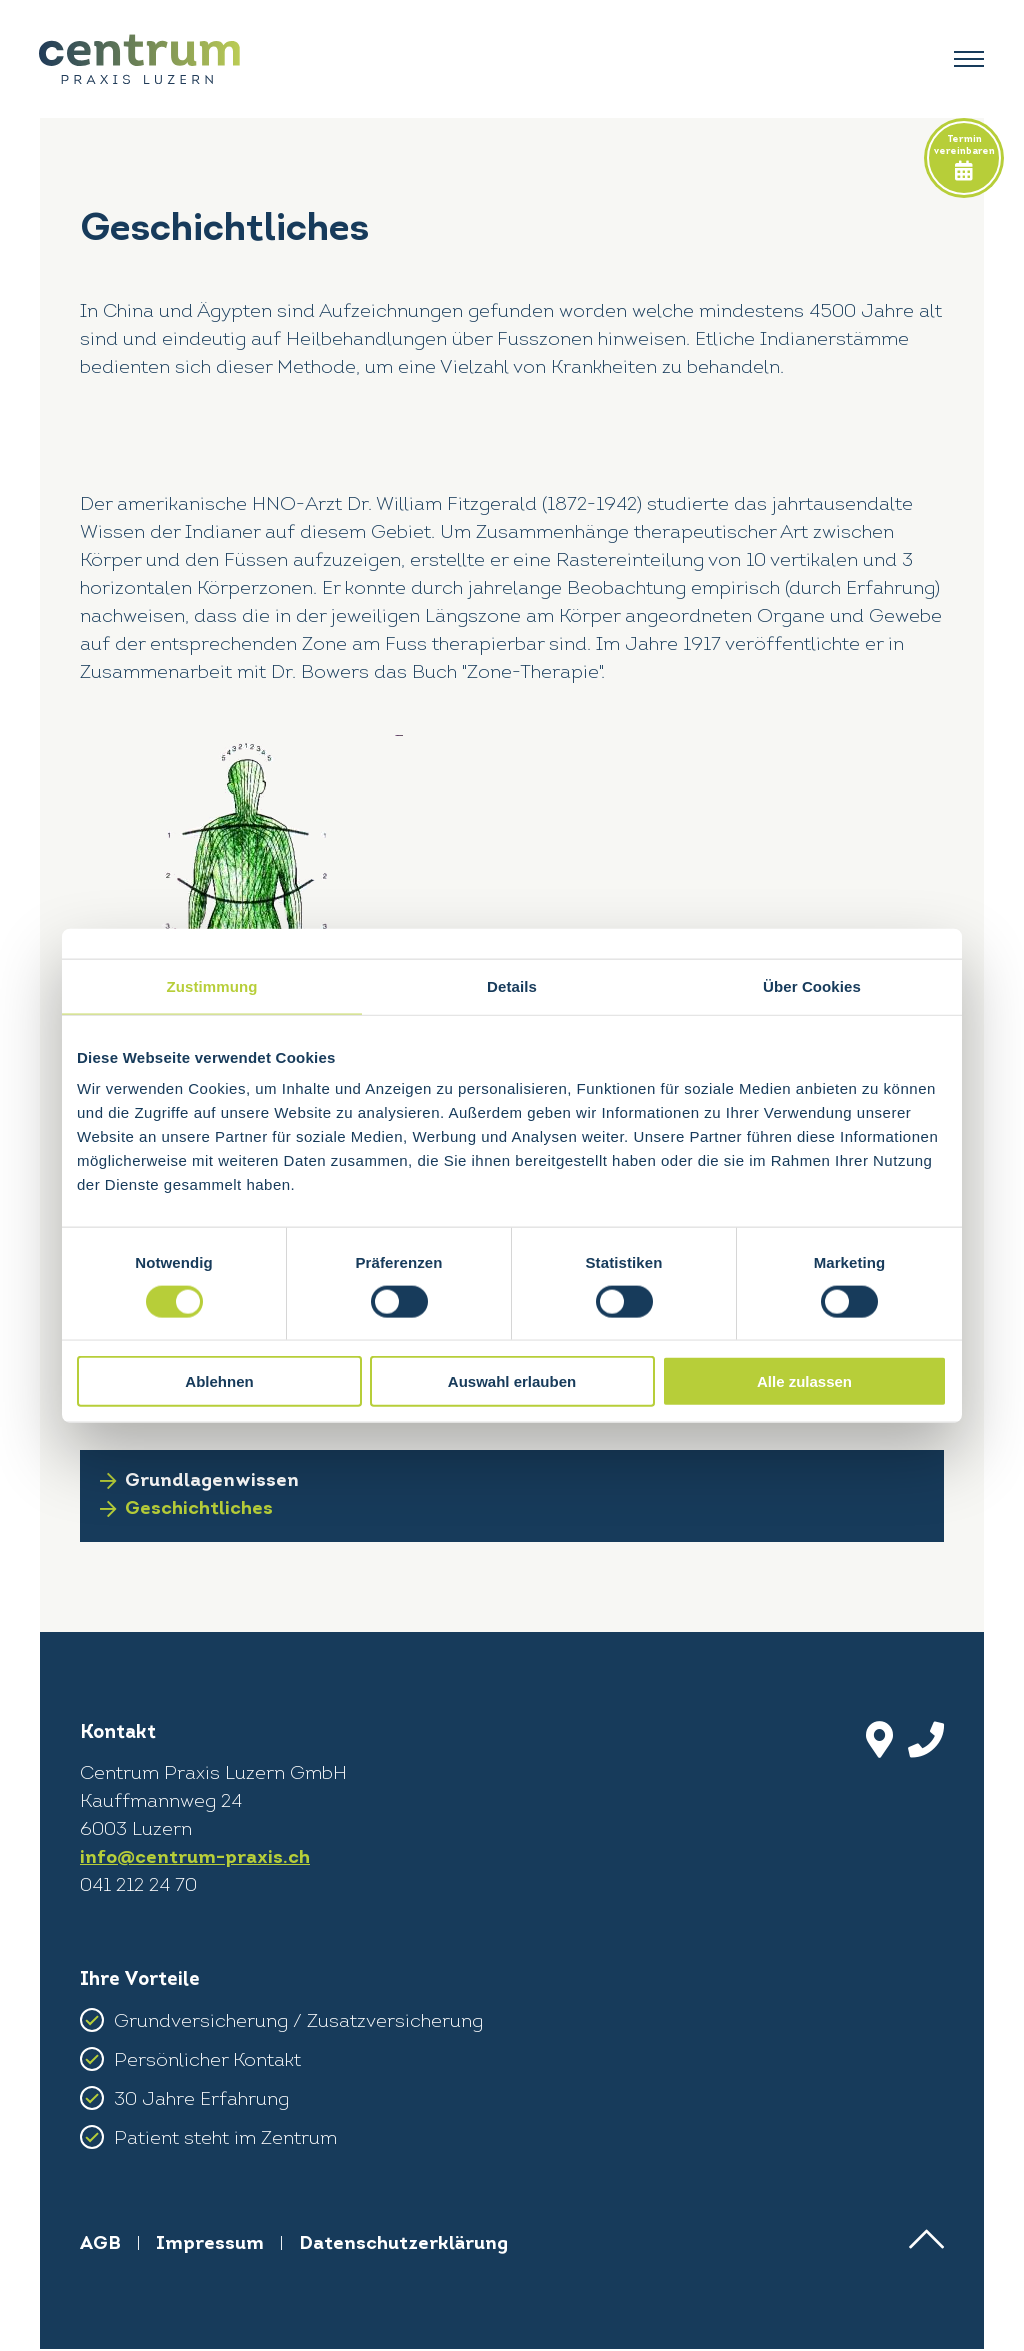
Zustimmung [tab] (212, 985)
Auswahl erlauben (512, 1381)
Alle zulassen (804, 1381)
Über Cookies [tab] (812, 985)
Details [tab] (512, 985)
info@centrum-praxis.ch (195, 1860)
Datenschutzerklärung (404, 2246)
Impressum (211, 2246)
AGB (101, 2246)
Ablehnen (219, 1381)
